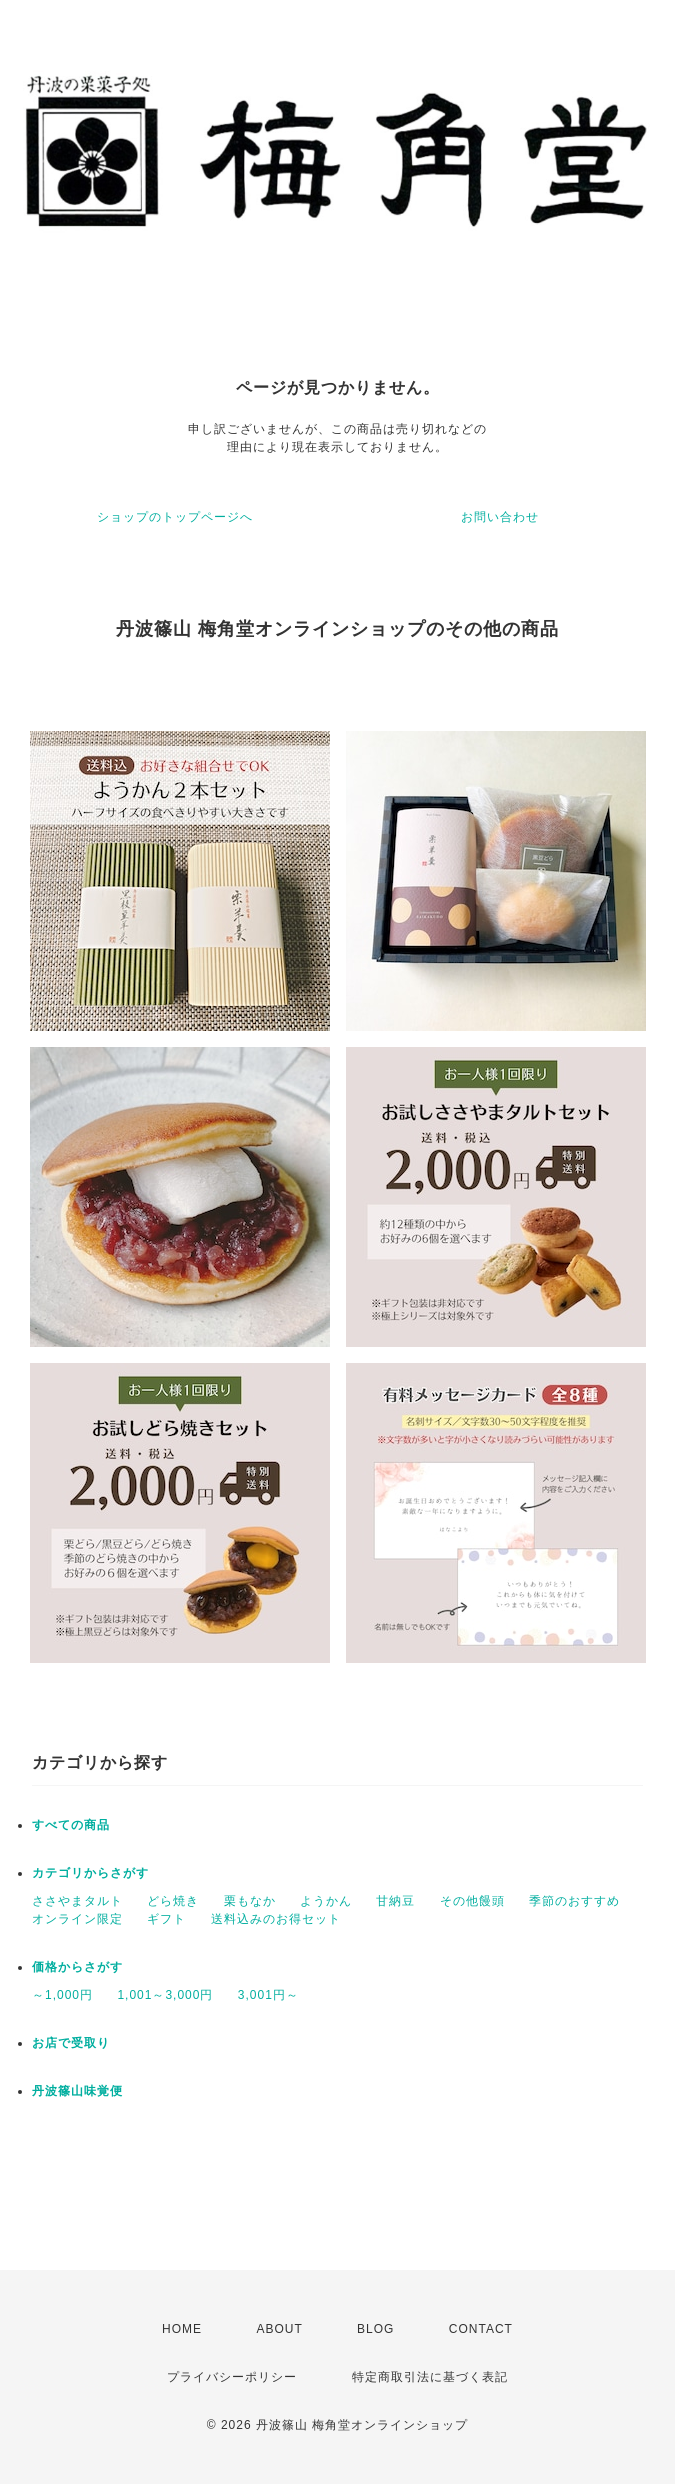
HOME (182, 2329)
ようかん (326, 1901)
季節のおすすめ (574, 1901)
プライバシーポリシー (232, 2377)
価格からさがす (77, 1967)
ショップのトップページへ (175, 517)
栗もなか (250, 1901)
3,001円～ (268, 1995)
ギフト (166, 1919)
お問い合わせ (500, 517)
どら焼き (173, 1901)
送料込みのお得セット (276, 1919)
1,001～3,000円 (165, 1995)
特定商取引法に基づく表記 (430, 2377)
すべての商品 (71, 1825)
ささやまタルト (77, 1901)
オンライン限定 (77, 1919)
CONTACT (481, 2329)
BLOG (375, 2329)
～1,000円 (62, 1995)
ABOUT (279, 2329)
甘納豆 (395, 1901)
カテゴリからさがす (90, 1873)
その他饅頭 (472, 1901)
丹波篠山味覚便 (77, 2091)
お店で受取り (71, 2043)
